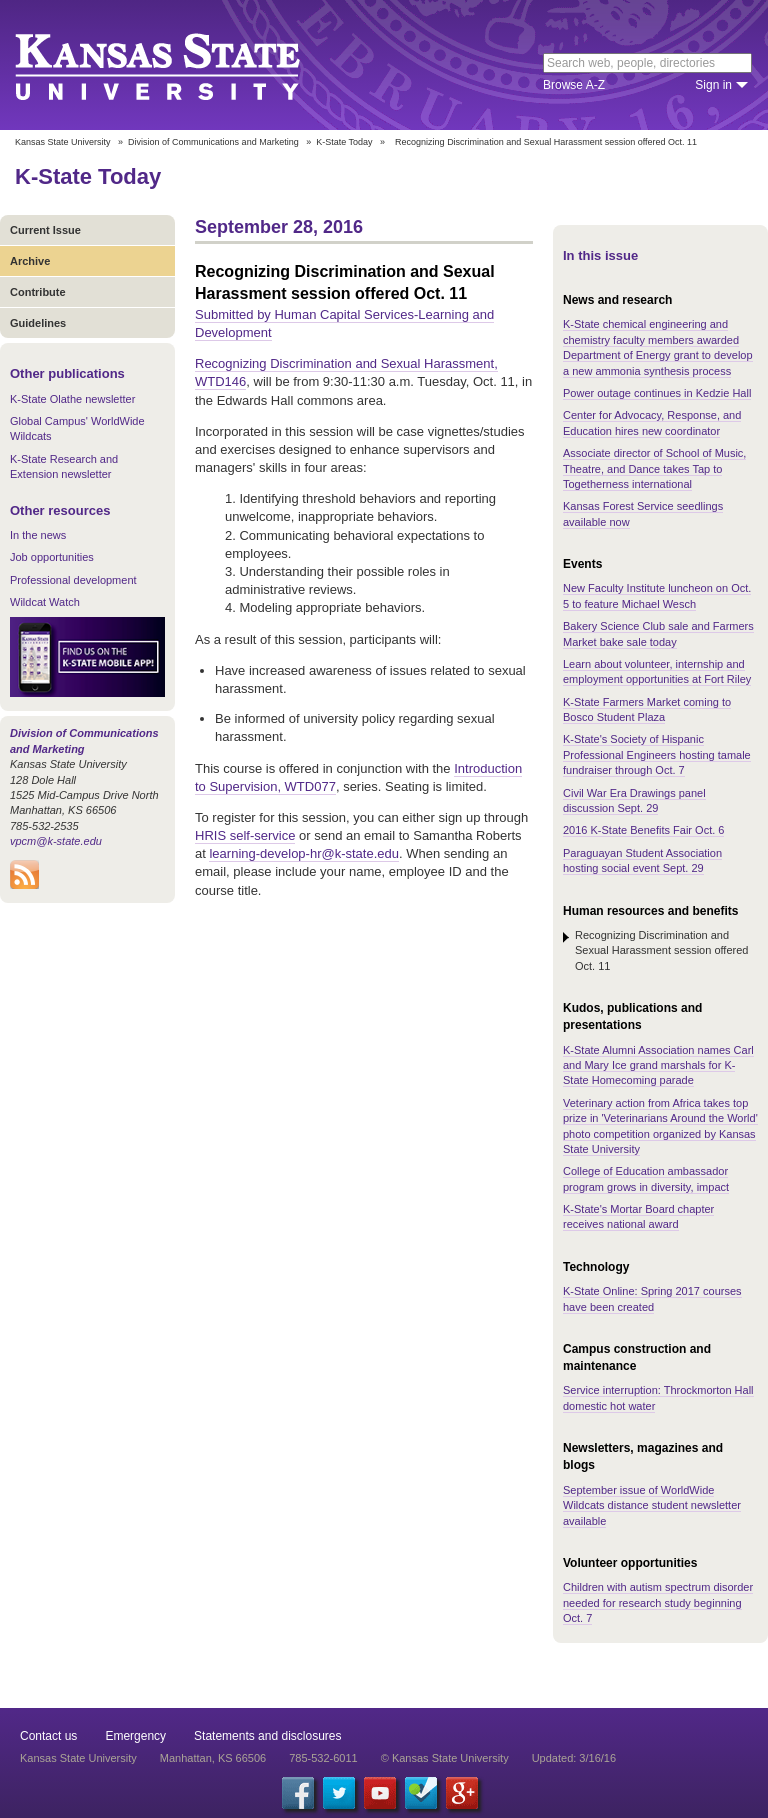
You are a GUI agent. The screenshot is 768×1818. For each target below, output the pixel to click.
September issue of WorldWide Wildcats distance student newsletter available (652, 1505)
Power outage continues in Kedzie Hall (657, 393)
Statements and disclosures (267, 1736)
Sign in (713, 85)
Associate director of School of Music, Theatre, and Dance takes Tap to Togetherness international (654, 468)
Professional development (73, 580)
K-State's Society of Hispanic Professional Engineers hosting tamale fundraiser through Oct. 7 (657, 754)
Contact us (48, 1736)
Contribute (38, 292)
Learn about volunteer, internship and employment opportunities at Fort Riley (657, 671)
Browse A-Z (574, 85)
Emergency (135, 1736)
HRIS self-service (245, 835)
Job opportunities (52, 557)
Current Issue (45, 230)
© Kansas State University (445, 1758)
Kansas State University (182, 65)
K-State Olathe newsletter (72, 399)
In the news (38, 535)
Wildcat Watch (45, 602)
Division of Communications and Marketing (213, 142)
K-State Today (344, 142)
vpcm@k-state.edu (56, 841)
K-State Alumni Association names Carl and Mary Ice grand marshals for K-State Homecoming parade (658, 1065)
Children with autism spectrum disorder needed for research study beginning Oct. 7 (658, 1602)
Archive (30, 261)
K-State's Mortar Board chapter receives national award (638, 1216)
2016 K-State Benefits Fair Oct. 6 (643, 830)
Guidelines (38, 323)
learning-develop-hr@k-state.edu (304, 853)
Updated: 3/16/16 (574, 1758)
